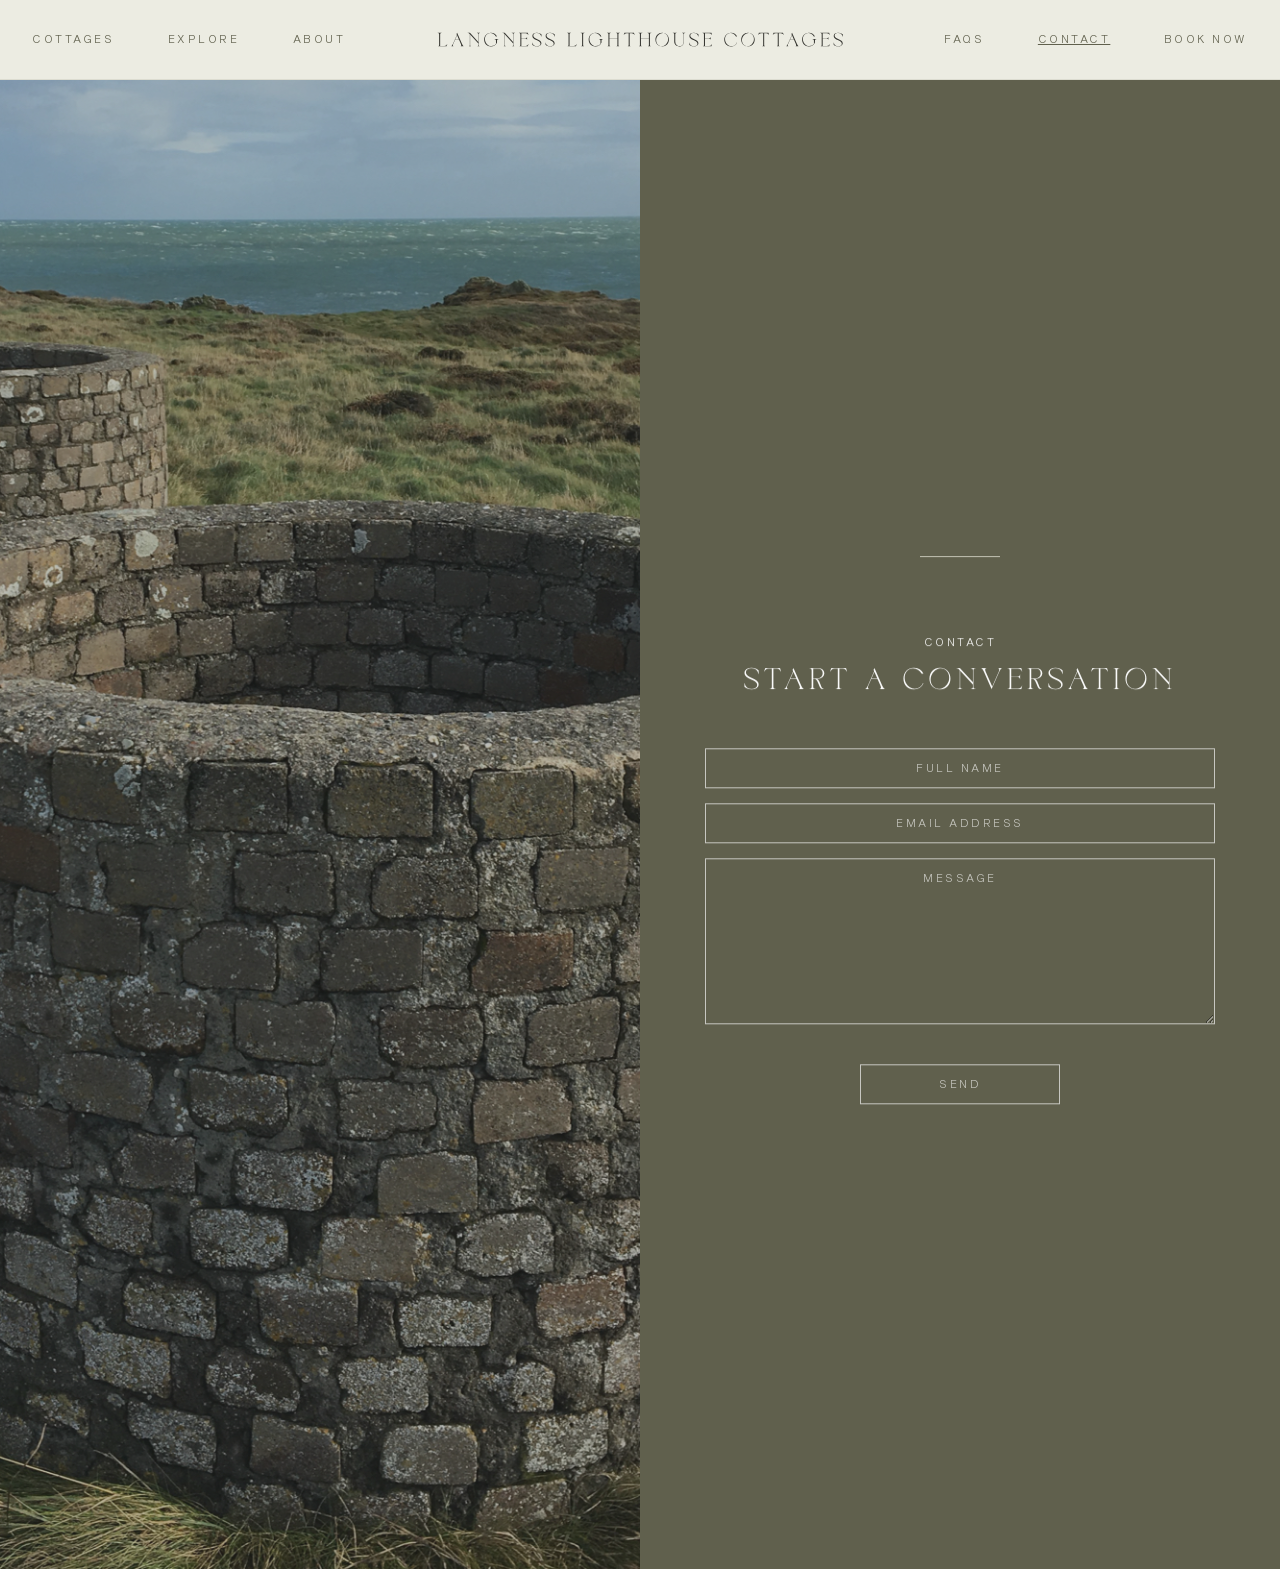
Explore (204, 38)
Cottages (73, 38)
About (319, 38)
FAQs (964, 38)
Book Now (1206, 38)
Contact (1074, 38)
